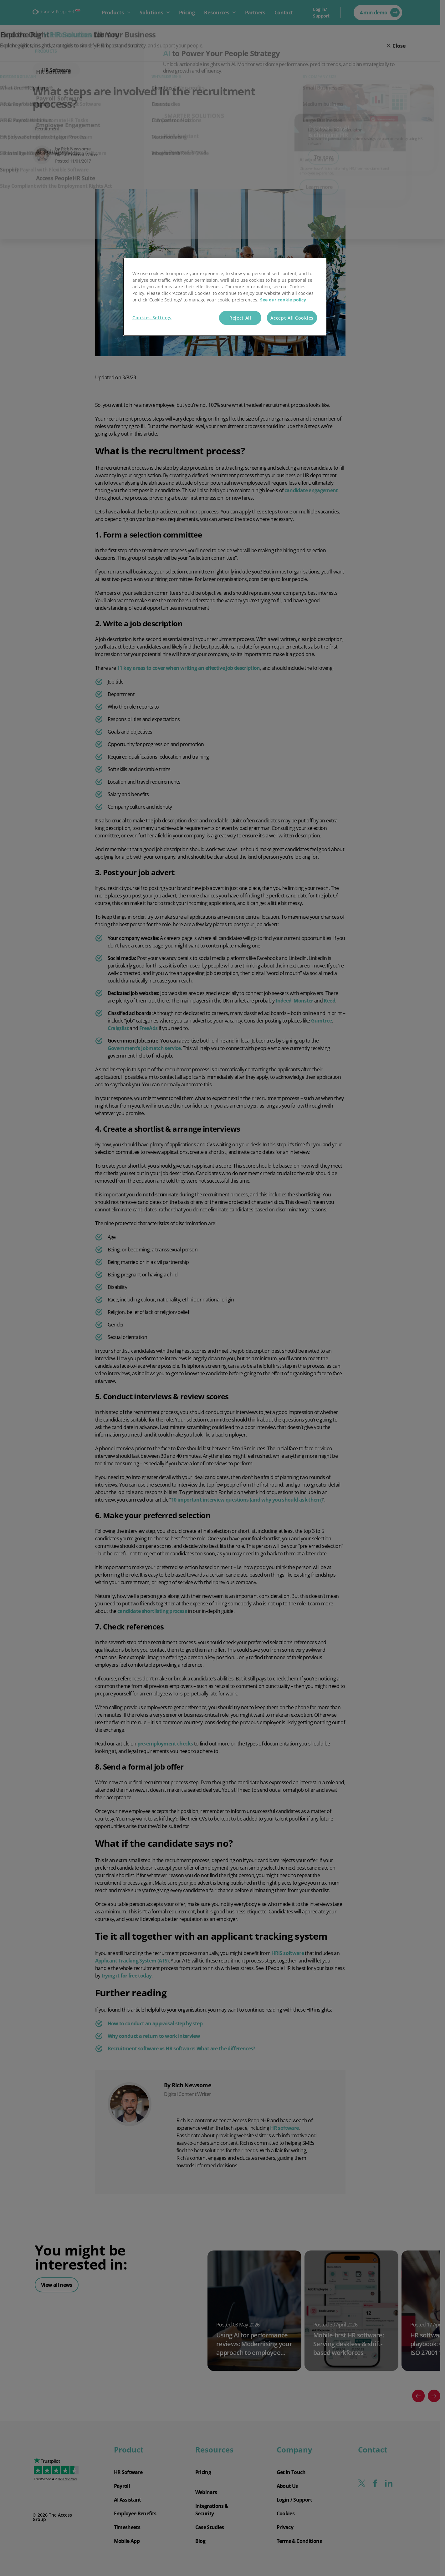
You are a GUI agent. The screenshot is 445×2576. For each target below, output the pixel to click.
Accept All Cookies (292, 318)
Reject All (240, 318)
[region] (224, 297)
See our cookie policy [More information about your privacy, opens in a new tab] (283, 300)
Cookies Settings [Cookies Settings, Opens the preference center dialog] (151, 318)
